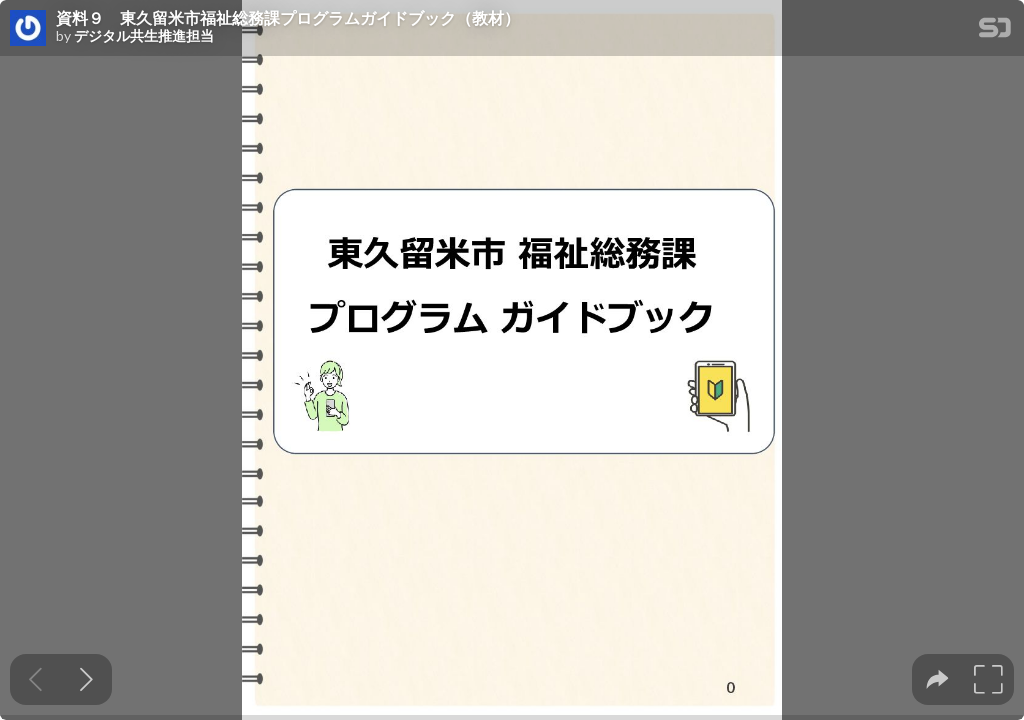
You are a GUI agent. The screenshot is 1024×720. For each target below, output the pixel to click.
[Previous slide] (35, 679)
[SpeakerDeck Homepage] (995, 31)
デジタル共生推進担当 (144, 36)
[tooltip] (937, 679)
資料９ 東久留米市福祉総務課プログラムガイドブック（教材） (288, 18)
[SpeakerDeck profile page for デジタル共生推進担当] (28, 29)
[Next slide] (86, 679)
